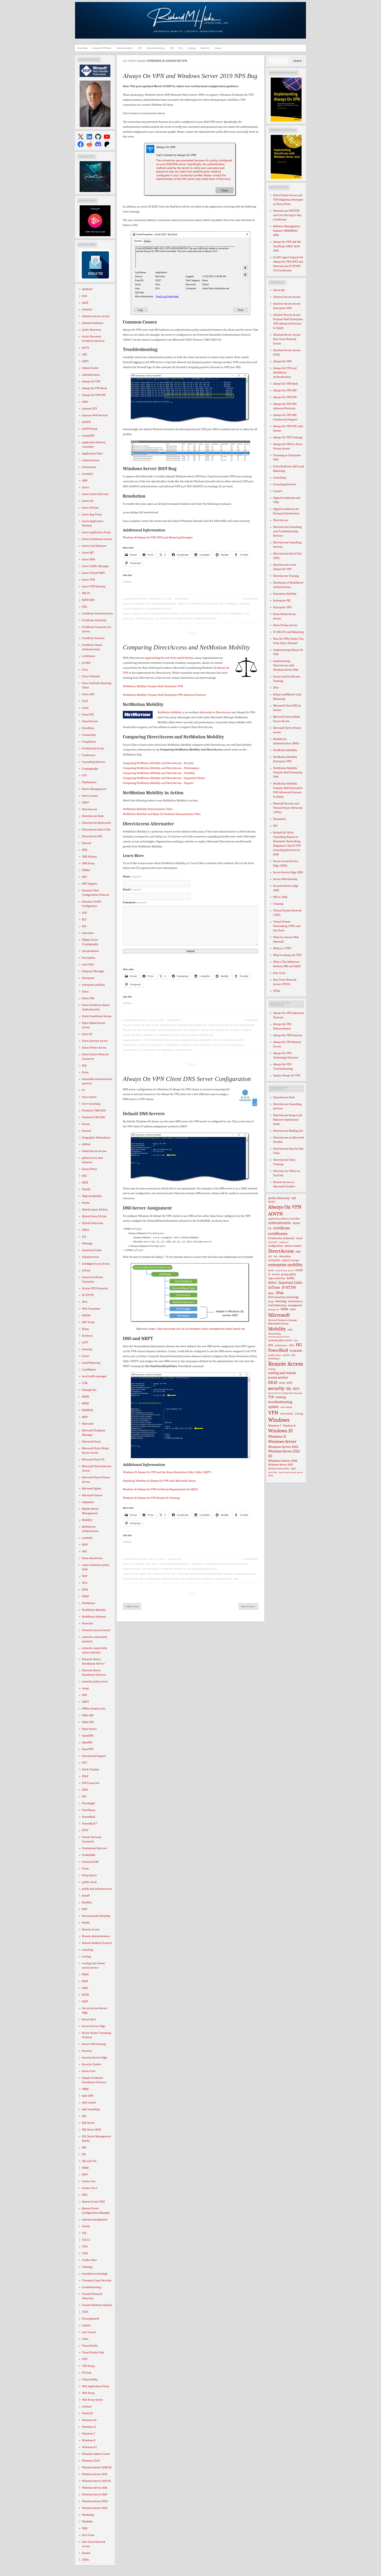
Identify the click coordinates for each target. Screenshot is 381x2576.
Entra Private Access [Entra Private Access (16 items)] (285, 1270)
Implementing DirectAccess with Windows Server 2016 (285, 665)
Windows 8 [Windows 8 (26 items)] (289, 1425)
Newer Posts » (248, 1606)
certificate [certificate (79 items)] (281, 1228)
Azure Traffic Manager (95, 566)
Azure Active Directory (95, 494)
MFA (85, 1417)
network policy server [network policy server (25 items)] (280, 1340)
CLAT (85, 701)
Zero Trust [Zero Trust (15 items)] (272, 1472)
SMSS (85, 2089)
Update (86, 2325)
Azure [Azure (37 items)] (296, 1223)
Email (132, 889)
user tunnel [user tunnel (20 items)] (286, 1407)
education (88, 933)
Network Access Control (96, 1630)
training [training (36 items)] (280, 1397)
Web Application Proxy (95, 2386)
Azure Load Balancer (94, 546)
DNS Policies (89, 856)
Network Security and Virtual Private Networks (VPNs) (288, 808)
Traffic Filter (89, 2260)
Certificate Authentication (97, 613)
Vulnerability (90, 2379)
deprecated (156, 1040)
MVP (85, 1544)
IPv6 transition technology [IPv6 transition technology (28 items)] (283, 1297)
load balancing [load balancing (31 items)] (277, 1305)
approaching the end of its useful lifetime (169, 658)
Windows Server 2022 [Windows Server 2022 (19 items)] (278, 1468)
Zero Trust (88, 2535)
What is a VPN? (282, 948)
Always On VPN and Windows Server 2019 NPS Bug (190, 75)
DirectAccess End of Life (96, 829)
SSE (84, 2147)
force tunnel (89, 1097)
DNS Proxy (88, 863)
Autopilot (87, 474)
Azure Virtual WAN (93, 573)
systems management (95, 2219)
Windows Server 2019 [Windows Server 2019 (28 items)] (280, 1464)
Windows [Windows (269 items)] (278, 1420)
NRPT (85, 1702)
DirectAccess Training (286, 576)
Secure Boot (89, 2019)
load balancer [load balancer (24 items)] (295, 1301)
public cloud (89, 1882)
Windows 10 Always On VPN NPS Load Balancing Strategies (158, 537)
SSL (84, 2154)
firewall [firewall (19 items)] (276, 1274)
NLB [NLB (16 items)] (296, 1340)
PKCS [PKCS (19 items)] (291, 1345)
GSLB (85, 1182)
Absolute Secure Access (95, 316)
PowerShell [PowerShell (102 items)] (278, 1350)
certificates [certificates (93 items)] (277, 1233)
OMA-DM (87, 1715)
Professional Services (94, 1848)
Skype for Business (231, 1045)
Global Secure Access (94, 1151)
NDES (85, 1596)
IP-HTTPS (88, 1295)
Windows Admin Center (96, 2454)
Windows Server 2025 (94, 2508)
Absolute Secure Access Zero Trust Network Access (286, 339)
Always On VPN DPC (94, 395)
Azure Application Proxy (96, 532)
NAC (84, 1551)
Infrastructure (90, 1257)
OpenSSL (87, 1742)
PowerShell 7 (89, 1823)
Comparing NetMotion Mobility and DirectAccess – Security (158, 763)
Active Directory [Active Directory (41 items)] (279, 1198)
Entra (85, 991)
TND (84, 2246)
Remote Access (90, 1929)
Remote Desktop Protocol (97, 1943)
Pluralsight (88, 1803)
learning (87, 1349)
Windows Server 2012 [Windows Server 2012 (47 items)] (283, 1447)
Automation (89, 467)
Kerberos (87, 1335)
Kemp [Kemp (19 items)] (271, 1301)
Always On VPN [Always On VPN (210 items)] (284, 1207)
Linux (85, 1356)
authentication (91, 460)
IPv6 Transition (91, 1308)
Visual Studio (90, 2345)
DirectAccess (89, 809)
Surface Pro (89, 2181)
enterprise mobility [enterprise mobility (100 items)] (285, 1264)
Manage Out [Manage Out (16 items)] (273, 1309)
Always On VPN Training (287, 437)
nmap (85, 1688)
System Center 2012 (93, 2201)
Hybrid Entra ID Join (94, 1216)
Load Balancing (91, 1363)
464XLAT (87, 289)
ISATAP (86, 1315)
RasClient (129, 618)
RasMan (87, 1902)
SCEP (85, 2001)
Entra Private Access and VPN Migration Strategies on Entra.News (288, 200)
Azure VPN (88, 579)
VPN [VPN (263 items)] (273, 1412)
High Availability (92, 1196)
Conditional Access (93, 748)
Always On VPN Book (101, 48)
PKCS (85, 1789)
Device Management (94, 789)
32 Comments (250, 598)
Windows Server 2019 (94, 2494)
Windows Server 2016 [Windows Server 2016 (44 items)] (282, 1461)
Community (89, 735)
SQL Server (88, 2123)
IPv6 (181, 48)
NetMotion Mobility (94, 1610)
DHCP (85, 802)
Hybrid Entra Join (92, 1223)
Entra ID (87, 1034)
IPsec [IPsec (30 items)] (271, 1293)
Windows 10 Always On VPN (176, 618)
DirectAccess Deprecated (96, 823)
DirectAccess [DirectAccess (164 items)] (281, 1251)
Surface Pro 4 (90, 2188)
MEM (85, 1403)
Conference (88, 755)
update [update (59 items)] (273, 1406)
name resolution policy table (222, 1564)
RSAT (85, 1981)
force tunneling (91, 1103)
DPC (139, 48)
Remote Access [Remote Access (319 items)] (285, 1364)
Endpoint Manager (93, 971)
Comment (135, 902)
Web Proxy (88, 2393)
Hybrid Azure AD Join (95, 1209)
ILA (84, 1236)
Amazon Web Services (95, 415)
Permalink (181, 598)
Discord (86, 843)
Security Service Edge (94, 2057)
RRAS (85, 1974)
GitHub (86, 1144)
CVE (84, 775)
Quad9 (86, 1895)
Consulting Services (93, 762)
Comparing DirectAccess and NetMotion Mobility (186, 647)
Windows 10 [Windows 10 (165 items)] (280, 1431)
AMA (85, 402)
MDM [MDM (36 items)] (284, 1309)
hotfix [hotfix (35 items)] (290, 1278)
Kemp (85, 1329)
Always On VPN (91, 381)
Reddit (86, 1922)
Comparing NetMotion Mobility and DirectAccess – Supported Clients (164, 778)
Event (85, 1072)
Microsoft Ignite (91, 1488)
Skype (215, 1045)
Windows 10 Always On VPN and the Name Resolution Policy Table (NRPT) (167, 1472)
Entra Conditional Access (96, 1016)
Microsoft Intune (92, 1495)
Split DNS (87, 2095)
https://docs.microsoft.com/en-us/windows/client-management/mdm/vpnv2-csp (197, 1328)
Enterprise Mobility (285, 594)
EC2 (84, 919)
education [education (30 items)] (285, 1256)
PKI (171, 48)
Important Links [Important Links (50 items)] (290, 1283)
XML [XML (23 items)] (293, 1468)
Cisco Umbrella (91, 676)
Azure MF (88, 552)
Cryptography (90, 768)
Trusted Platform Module (97, 2305)
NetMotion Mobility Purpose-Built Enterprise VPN (153, 686)
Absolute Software (93, 323)
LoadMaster (89, 1369)
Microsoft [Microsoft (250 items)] (279, 1315)
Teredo (86, 2226)
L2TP (85, 1342)
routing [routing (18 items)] (271, 1369)
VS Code (86, 2372)
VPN (84, 2359)
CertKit (86, 663)
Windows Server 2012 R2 (96, 2481)
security (205, 1045)
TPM (85, 2253)
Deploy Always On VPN (286, 1075)
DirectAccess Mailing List (288, 1131)
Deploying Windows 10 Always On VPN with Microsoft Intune (159, 1480)
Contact (218, 48)
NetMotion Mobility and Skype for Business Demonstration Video (162, 814)
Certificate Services (93, 638)
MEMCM (87, 1410)
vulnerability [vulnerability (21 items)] (286, 1413)
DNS (84, 850)
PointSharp (88, 1810)
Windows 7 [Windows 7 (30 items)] (274, 1425)
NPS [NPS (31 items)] (270, 1345)
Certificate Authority (94, 620)
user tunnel (89, 2332)
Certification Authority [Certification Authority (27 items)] (281, 1238)
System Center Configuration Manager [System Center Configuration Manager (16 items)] (285, 1393)
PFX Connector (91, 1783)
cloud (85, 708)
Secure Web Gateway (94, 2044)
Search (297, 60)
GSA (84, 1175)
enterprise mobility (93, 984)
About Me (205, 48)
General (86, 1131)
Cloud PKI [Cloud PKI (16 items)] (272, 1242)
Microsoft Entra (91, 1441)
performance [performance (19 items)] (281, 1345)
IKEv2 (85, 1230)
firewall (175, 613)
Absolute (87, 309)
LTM (85, 1383)
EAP (84, 912)
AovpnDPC (88, 435)
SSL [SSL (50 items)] (288, 1389)
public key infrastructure (97, 1889)
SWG (84, 2195)
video (85, 2339)
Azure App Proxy (92, 514)
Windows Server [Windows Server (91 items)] (282, 1441)
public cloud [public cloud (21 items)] (274, 1355)
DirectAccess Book (124, 48)
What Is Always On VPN (287, 955)
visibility (148, 1050)
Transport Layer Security (96, 2280)
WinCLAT (87, 2413)
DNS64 (86, 870)
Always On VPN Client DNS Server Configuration (187, 1078)
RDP (84, 1909)
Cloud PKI (88, 714)
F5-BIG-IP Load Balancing (288, 632)
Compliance (89, 741)
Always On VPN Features (287, 1035)
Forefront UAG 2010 (93, 1117)
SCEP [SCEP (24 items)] (289, 1382)
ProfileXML (89, 1855)
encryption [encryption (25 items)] (274, 1260)
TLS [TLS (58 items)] (271, 1397)
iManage (87, 1243)
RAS (247, 613)
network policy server (95, 1681)
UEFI (85, 2312)
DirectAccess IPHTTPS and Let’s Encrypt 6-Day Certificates (287, 215)
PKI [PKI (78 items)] (299, 1344)
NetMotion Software (94, 1616)
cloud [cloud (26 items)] (299, 1238)
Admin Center (90, 368)
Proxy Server (89, 1875)
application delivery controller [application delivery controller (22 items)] (284, 1218)
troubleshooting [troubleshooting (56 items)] (280, 1402)
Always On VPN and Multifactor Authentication (285, 372)
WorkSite (87, 2521)
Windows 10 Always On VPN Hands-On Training (151, 1498)
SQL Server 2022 (91, 2129)
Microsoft (88, 1423)
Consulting (82, 48)
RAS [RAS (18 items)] (293, 1355)
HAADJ (86, 1189)
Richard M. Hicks (136, 598)
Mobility (87, 1520)
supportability (132, 1050)
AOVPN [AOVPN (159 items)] (275, 1214)
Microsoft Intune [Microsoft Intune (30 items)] (278, 1323)
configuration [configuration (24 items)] (275, 1245)
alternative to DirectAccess (215, 712)
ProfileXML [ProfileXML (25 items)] (296, 1350)
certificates (88, 656)
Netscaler (87, 1623)
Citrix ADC (88, 694)
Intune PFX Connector (95, 1288)
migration (88, 1502)
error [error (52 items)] (299, 1270)
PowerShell (88, 1817)
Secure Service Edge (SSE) (288, 872)
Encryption (88, 957)
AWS (84, 480)
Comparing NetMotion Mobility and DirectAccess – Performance (161, 768)
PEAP (85, 1776)
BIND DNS (88, 600)
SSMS (85, 2168)
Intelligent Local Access (96, 1263)
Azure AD (87, 501)
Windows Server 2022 (94, 2501)
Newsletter (279, 819)
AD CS (85, 347)
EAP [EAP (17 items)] (275, 1256)
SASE (85, 1988)
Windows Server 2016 (94, 2487)
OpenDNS (87, 1735)
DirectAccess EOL (92, 836)
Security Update (91, 2064)
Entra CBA (88, 998)
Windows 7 (88, 2433)
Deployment (89, 782)
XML (85, 2528)
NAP (84, 1576)
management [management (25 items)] (295, 1305)
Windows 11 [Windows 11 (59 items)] (277, 1436)
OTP (84, 1762)
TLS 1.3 (86, 2240)
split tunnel (89, 2102)
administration (91, 374)
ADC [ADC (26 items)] (293, 1198)
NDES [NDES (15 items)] (290, 1329)
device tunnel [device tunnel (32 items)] (293, 1246)
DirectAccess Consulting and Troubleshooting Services (287, 531)
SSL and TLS (89, 2161)
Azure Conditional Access (97, 539)
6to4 (84, 296)
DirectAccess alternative (196, 1040)
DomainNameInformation (206, 1574)
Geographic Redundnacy (96, 1137)
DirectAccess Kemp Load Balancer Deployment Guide (287, 1120)
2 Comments (251, 1020)
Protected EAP (90, 1862)
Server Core (89, 2071)
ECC (84, 926)
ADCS (85, 361)
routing (86, 1956)
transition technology (94, 2273)
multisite (87, 1538)
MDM (85, 1396)
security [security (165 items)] (276, 1388)
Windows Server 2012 (94, 2474)
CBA (84, 606)
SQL (84, 2116)
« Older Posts (132, 1606)
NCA (84, 1583)
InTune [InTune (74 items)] (274, 1287)
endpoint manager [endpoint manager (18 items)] (290, 1260)
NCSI (85, 1589)
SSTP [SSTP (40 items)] (296, 1389)
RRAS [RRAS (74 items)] (272, 1382)
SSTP (85, 2174)
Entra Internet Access (94, 1041)
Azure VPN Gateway (94, 586)
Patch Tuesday (90, 1769)
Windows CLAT (91, 2460)
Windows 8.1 (89, 2447)
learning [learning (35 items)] (280, 1301)
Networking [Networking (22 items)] (274, 1333)
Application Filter (92, 453)
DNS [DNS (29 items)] (298, 1251)
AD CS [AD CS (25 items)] (271, 1201)
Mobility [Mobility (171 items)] (277, 1329)
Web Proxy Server (92, 2400)
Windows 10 (89, 2420)
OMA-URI (88, 1722)
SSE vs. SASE (280, 897)
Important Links (92, 1250)
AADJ (85, 302)
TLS (84, 2233)
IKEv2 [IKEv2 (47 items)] (272, 1283)
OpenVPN (88, 1749)
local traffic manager (94, 1376)
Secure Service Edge (93, 2026)
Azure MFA (88, 559)
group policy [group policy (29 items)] (288, 1274)
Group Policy (89, 1169)
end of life (88, 964)
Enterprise (88, 978)
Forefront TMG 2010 (94, 1110)
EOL (84, 1065)
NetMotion (88, 1603)
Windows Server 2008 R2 (96, 2467)
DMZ (180, 1574)
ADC (84, 354)
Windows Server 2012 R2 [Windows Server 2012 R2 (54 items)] (284, 1453)
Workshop (88, 2515)
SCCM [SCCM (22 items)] (282, 1382)
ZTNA (85, 2559)
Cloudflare (88, 728)
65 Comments (250, 1559)
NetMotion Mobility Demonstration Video (148, 809)
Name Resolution (92, 1558)
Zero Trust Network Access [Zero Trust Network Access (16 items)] (291, 1472)
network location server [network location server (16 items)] (278, 1336)
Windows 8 (88, 2440)
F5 (83, 1090)
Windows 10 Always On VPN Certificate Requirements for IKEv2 (160, 1489)
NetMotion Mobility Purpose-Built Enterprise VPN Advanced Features (164, 695)
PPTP (85, 1830)
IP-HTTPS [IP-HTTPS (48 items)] (289, 1287)
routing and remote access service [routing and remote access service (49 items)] (282, 1375)
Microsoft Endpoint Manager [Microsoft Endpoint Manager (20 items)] (282, 1320)
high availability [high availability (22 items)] (276, 1278)
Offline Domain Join (94, 1708)
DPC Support (89, 883)
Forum (86, 1124)
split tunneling (91, 2109)
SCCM (85, 1994)
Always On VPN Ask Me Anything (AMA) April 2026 (287, 246)
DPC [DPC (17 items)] (270, 1256)
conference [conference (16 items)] (283, 1242)
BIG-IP (86, 593)
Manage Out (89, 1390)
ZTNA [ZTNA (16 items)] (270, 1475)
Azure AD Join (90, 507)
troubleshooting (91, 2287)
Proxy (85, 1868)
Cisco (85, 669)
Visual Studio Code (93, 2352)
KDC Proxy (88, 1322)
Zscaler (86, 2553)
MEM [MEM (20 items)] (293, 1309)
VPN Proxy (88, 2366)
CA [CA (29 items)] (269, 1228)
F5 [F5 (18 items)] (269, 1274)
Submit (190, 951)
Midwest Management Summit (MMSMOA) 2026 (286, 231)
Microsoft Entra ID (93, 1459)
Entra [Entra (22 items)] (271, 1270)
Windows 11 (89, 2427)
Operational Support (94, 1756)
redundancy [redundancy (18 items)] (274, 1358)
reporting (87, 1949)
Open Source (89, 1729)
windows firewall (204, 618)
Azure (85, 487)
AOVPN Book (89, 429)
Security (87, 2051)
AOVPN (86, 422)
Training (192, 48)
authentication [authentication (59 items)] (279, 1223)
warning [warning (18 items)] (299, 1413)
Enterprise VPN (282, 607)
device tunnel (90, 795)
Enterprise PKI (282, 600)
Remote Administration (96, 1936)
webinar (87, 2406)
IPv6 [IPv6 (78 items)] (279, 1292)
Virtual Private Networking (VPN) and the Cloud (287, 926)
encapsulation (90, 951)
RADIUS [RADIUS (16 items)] (286, 1355)
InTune (86, 1270)
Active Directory (91, 329)
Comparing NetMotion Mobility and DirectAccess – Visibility (159, 773)
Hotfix (86, 1203)
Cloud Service (90, 721)
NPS (84, 1695)
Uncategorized (90, 2318)
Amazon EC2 (89, 408)
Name (132, 876)
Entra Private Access (156, 48)
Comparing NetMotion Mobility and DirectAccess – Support (158, 783)
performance (172, 1045)
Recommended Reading (96, 1916)
